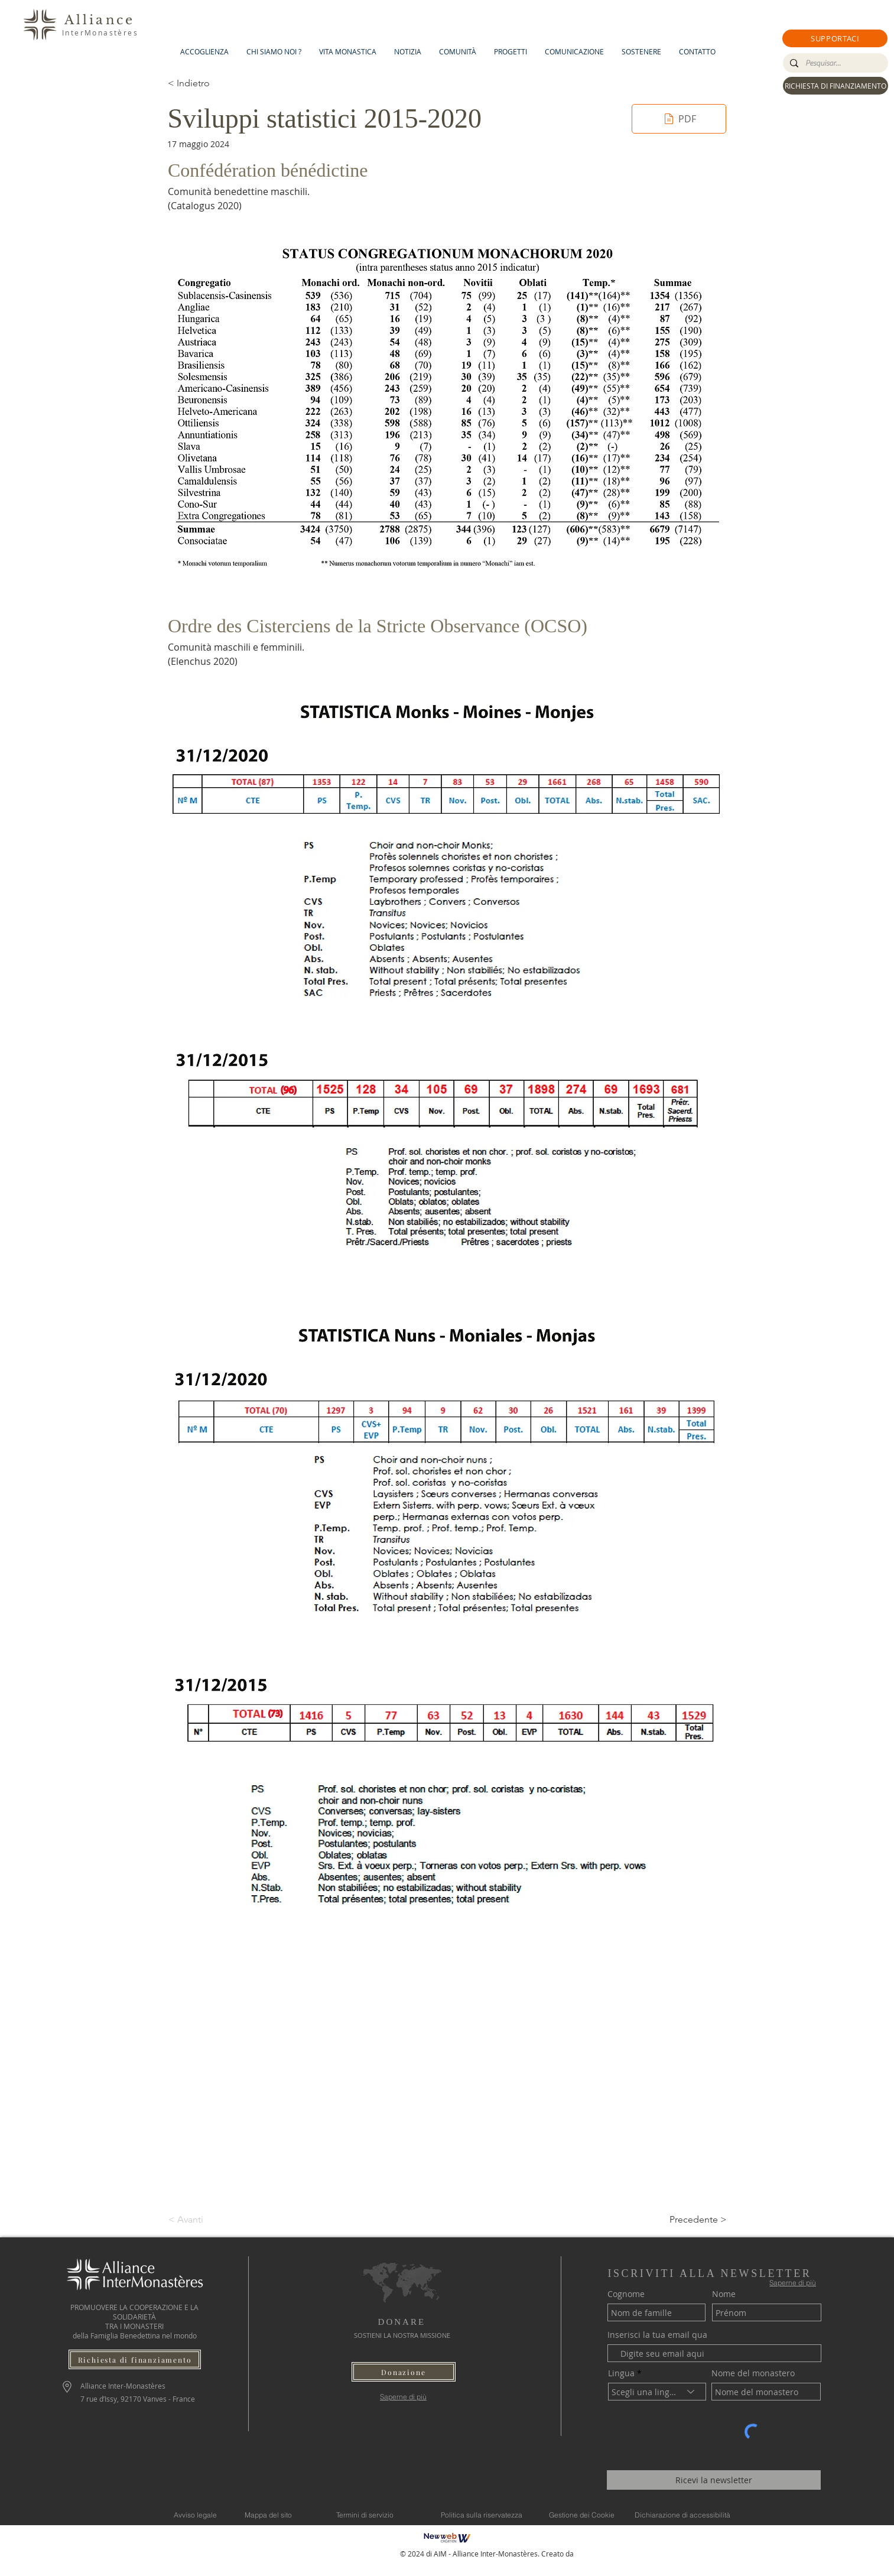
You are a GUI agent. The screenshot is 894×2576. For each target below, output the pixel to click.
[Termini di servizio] (365, 2514)
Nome (724, 2294)
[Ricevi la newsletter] (714, 2480)
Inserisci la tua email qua (657, 2335)
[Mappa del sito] (269, 2514)
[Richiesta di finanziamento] (135, 2359)
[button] (835, 38)
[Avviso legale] (195, 2514)
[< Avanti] (207, 2219)
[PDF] (679, 119)
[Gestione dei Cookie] (582, 2514)
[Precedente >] (697, 2219)
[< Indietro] (207, 83)
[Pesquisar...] (834, 63)
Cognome (626, 2294)
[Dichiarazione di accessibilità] (682, 2514)
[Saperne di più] (403, 2396)
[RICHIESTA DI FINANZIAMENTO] (835, 86)
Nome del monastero (753, 2373)
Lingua (621, 2373)
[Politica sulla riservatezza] (481, 2514)
